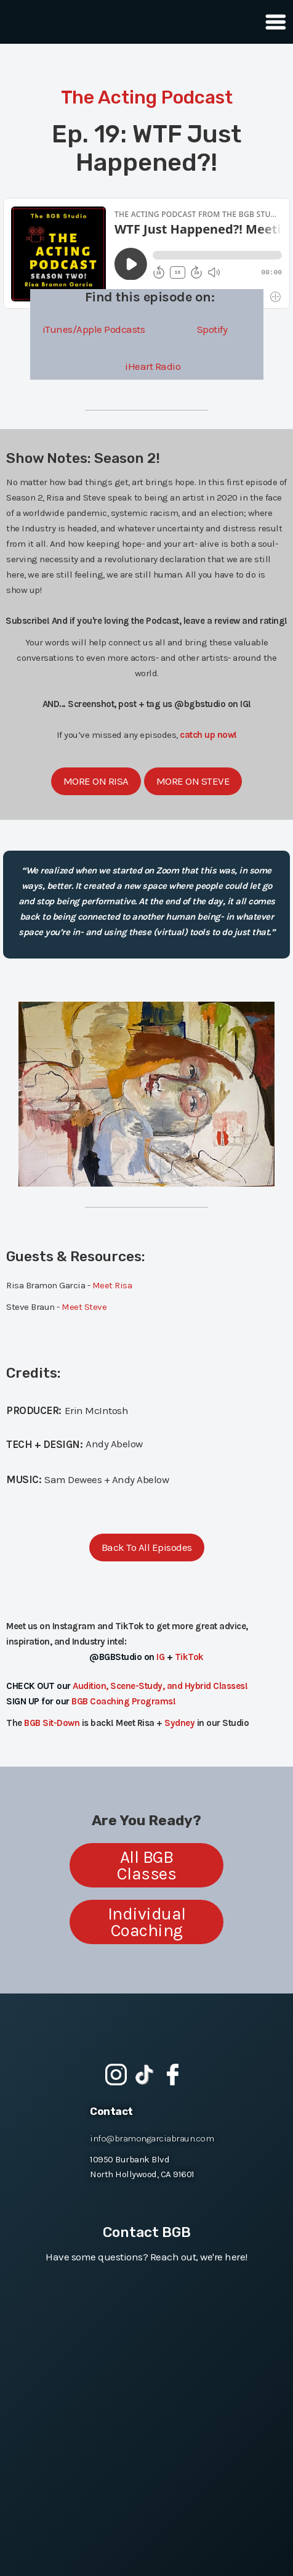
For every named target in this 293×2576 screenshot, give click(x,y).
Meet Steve (84, 1306)
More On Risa (96, 781)
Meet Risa (112, 1285)
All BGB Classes (147, 1865)
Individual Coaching (147, 1921)
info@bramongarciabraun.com (152, 2138)
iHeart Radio (152, 366)
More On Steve (193, 781)
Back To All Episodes (147, 1547)
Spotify (212, 329)
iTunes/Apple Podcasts (93, 329)
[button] (272, 22)
